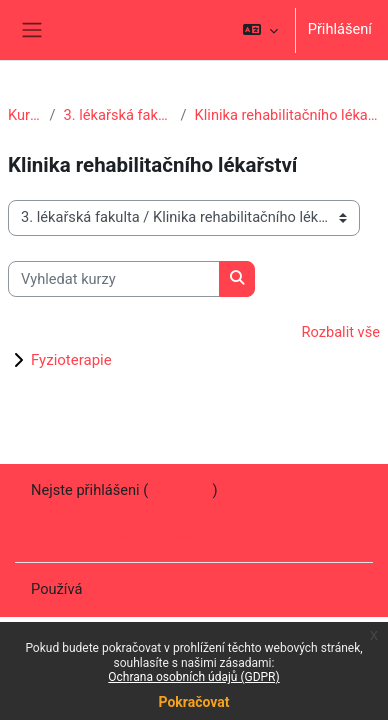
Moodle (110, 589)
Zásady (54, 512)
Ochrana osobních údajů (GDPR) (193, 677)
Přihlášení (340, 29)
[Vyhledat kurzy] (114, 279)
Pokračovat (193, 702)
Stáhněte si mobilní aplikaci (120, 534)
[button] (259, 30)
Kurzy (25, 115)
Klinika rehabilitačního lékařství (287, 115)
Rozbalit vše (340, 332)
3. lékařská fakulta (118, 115)
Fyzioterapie (71, 360)
